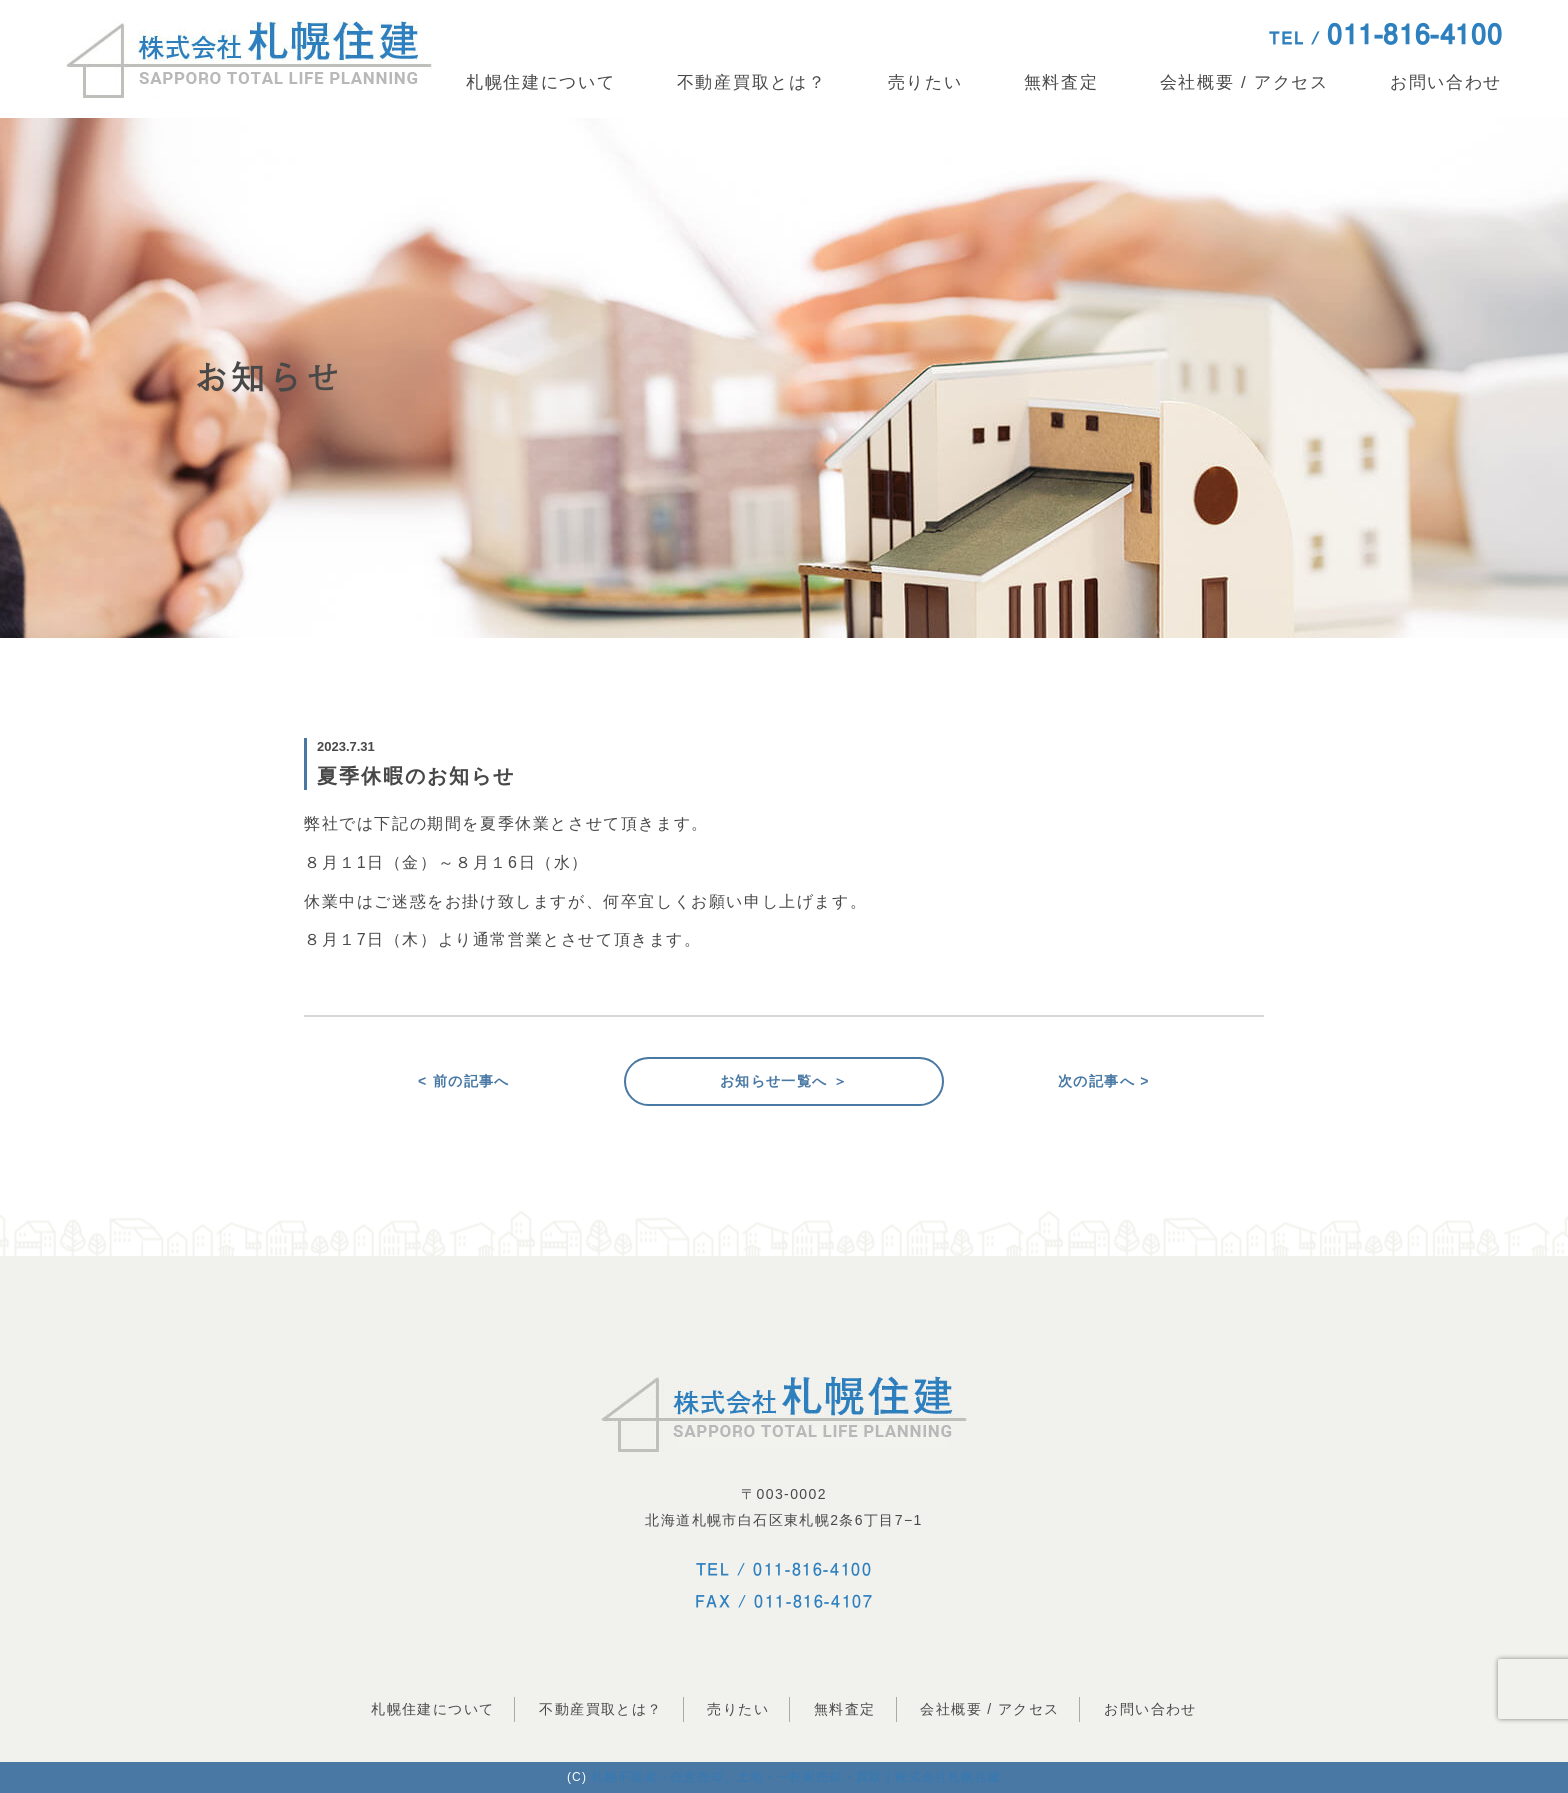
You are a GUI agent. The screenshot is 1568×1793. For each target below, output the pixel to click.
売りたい (925, 82)
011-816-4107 (813, 1601)
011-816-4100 (812, 1569)
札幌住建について (541, 82)
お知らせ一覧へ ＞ (784, 1081)
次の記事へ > (1104, 1081)
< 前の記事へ (464, 1081)
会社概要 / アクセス (1244, 82)
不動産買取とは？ (752, 82)
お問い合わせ (1446, 82)
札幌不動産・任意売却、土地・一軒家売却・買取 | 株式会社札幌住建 (796, 1777)
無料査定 (1061, 82)
